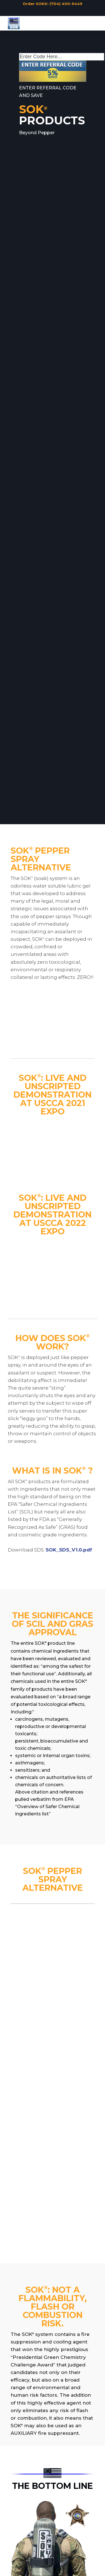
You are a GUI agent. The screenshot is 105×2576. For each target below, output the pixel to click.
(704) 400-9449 (66, 3)
